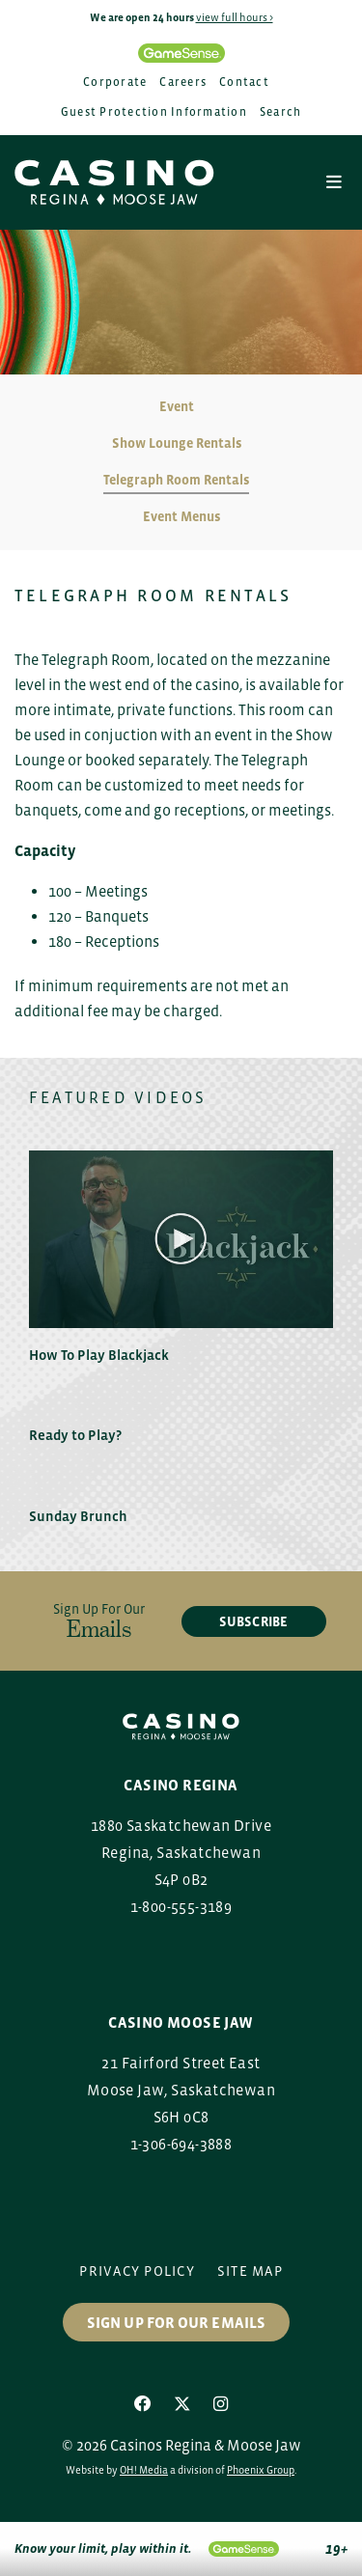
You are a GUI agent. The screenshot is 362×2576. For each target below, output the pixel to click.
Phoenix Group (260, 2470)
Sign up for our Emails (176, 2322)
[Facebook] (143, 2404)
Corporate (115, 82)
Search (281, 112)
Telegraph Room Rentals (176, 479)
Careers (183, 82)
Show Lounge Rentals (176, 443)
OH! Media (144, 2470)
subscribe (253, 1621)
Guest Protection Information (154, 112)
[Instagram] (220, 2404)
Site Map (250, 2271)
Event (176, 406)
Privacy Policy (137, 2271)
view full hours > (234, 17)
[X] (182, 2404)
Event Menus (181, 516)
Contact (244, 82)
